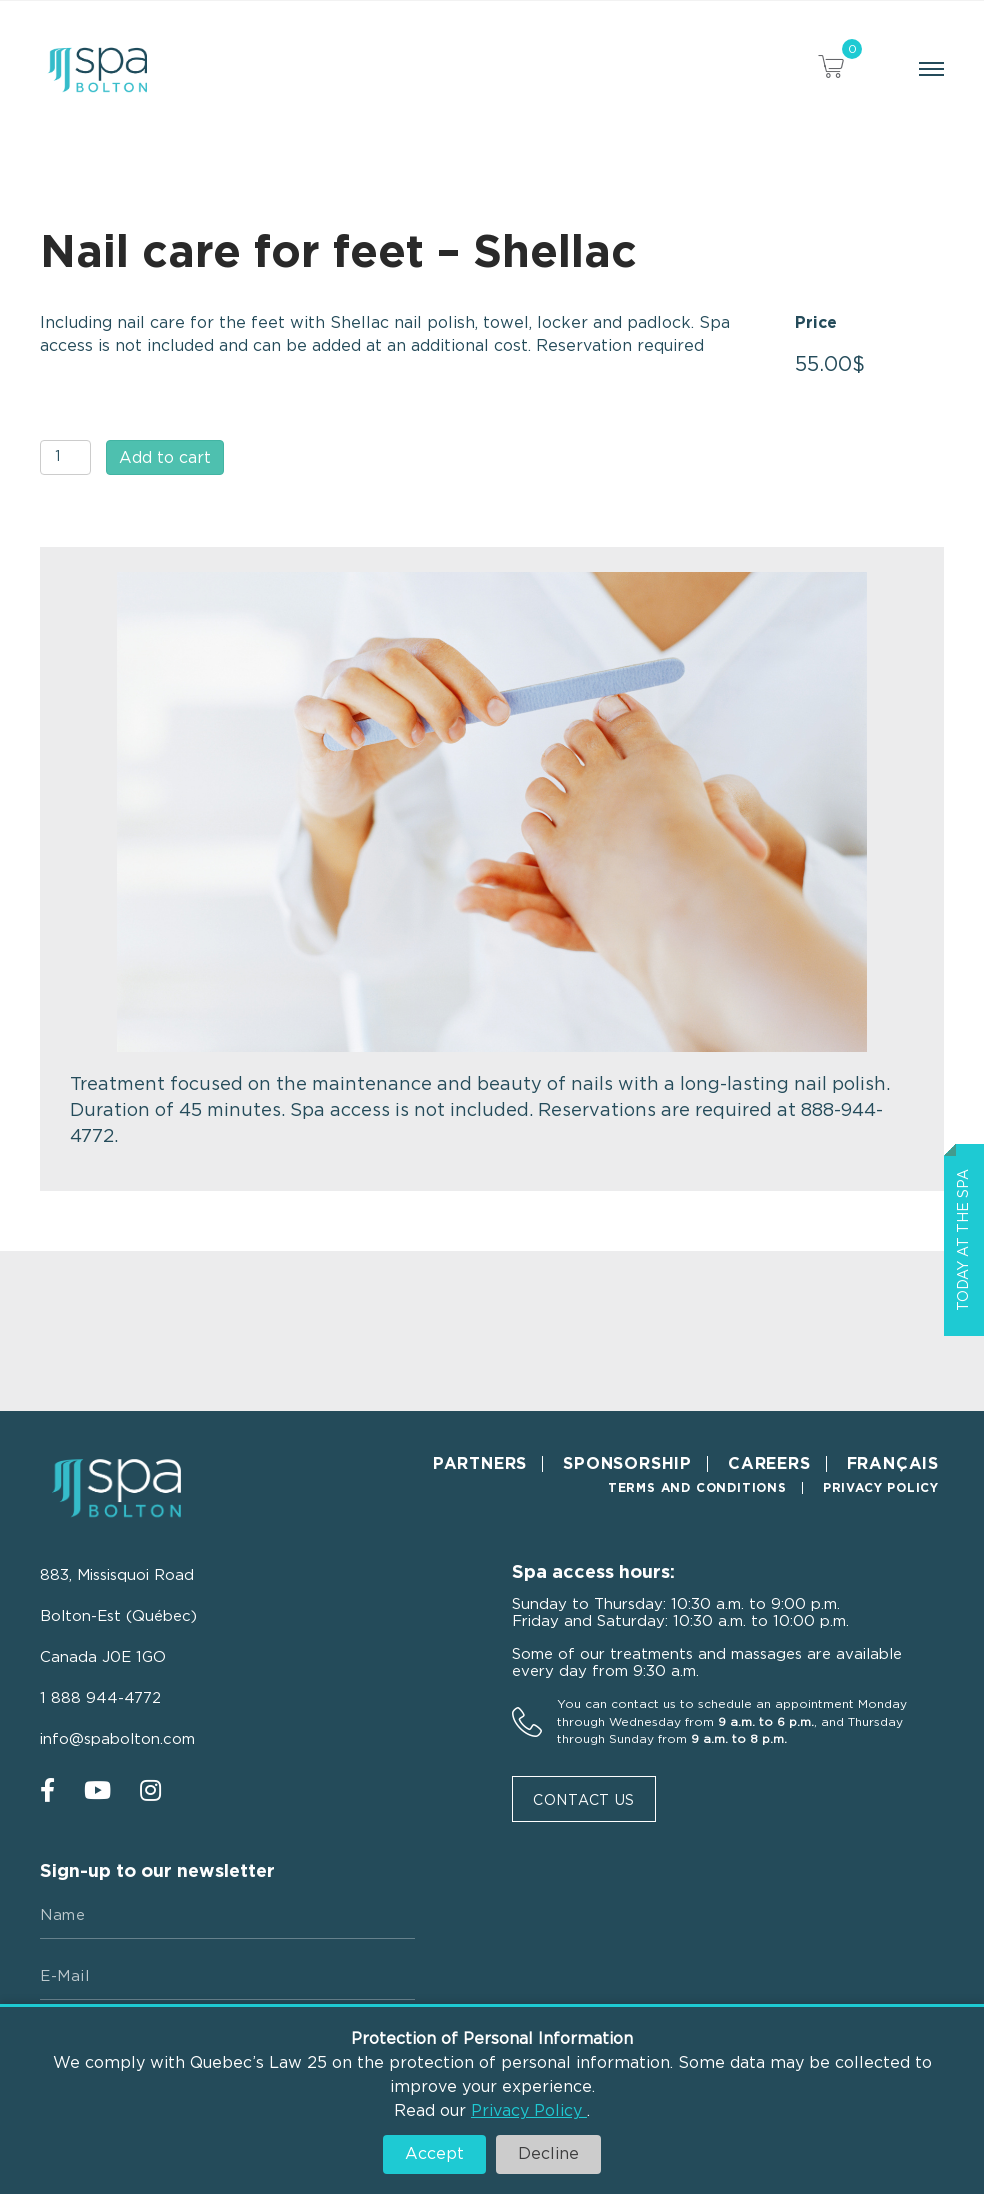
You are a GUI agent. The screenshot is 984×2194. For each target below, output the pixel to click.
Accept (434, 2154)
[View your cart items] (831, 69)
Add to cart (165, 458)
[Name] (227, 1916)
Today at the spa (964, 1240)
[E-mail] (227, 1977)
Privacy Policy (529, 2111)
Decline (548, 2154)
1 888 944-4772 (100, 1698)
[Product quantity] (65, 457)
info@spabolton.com (117, 1739)
